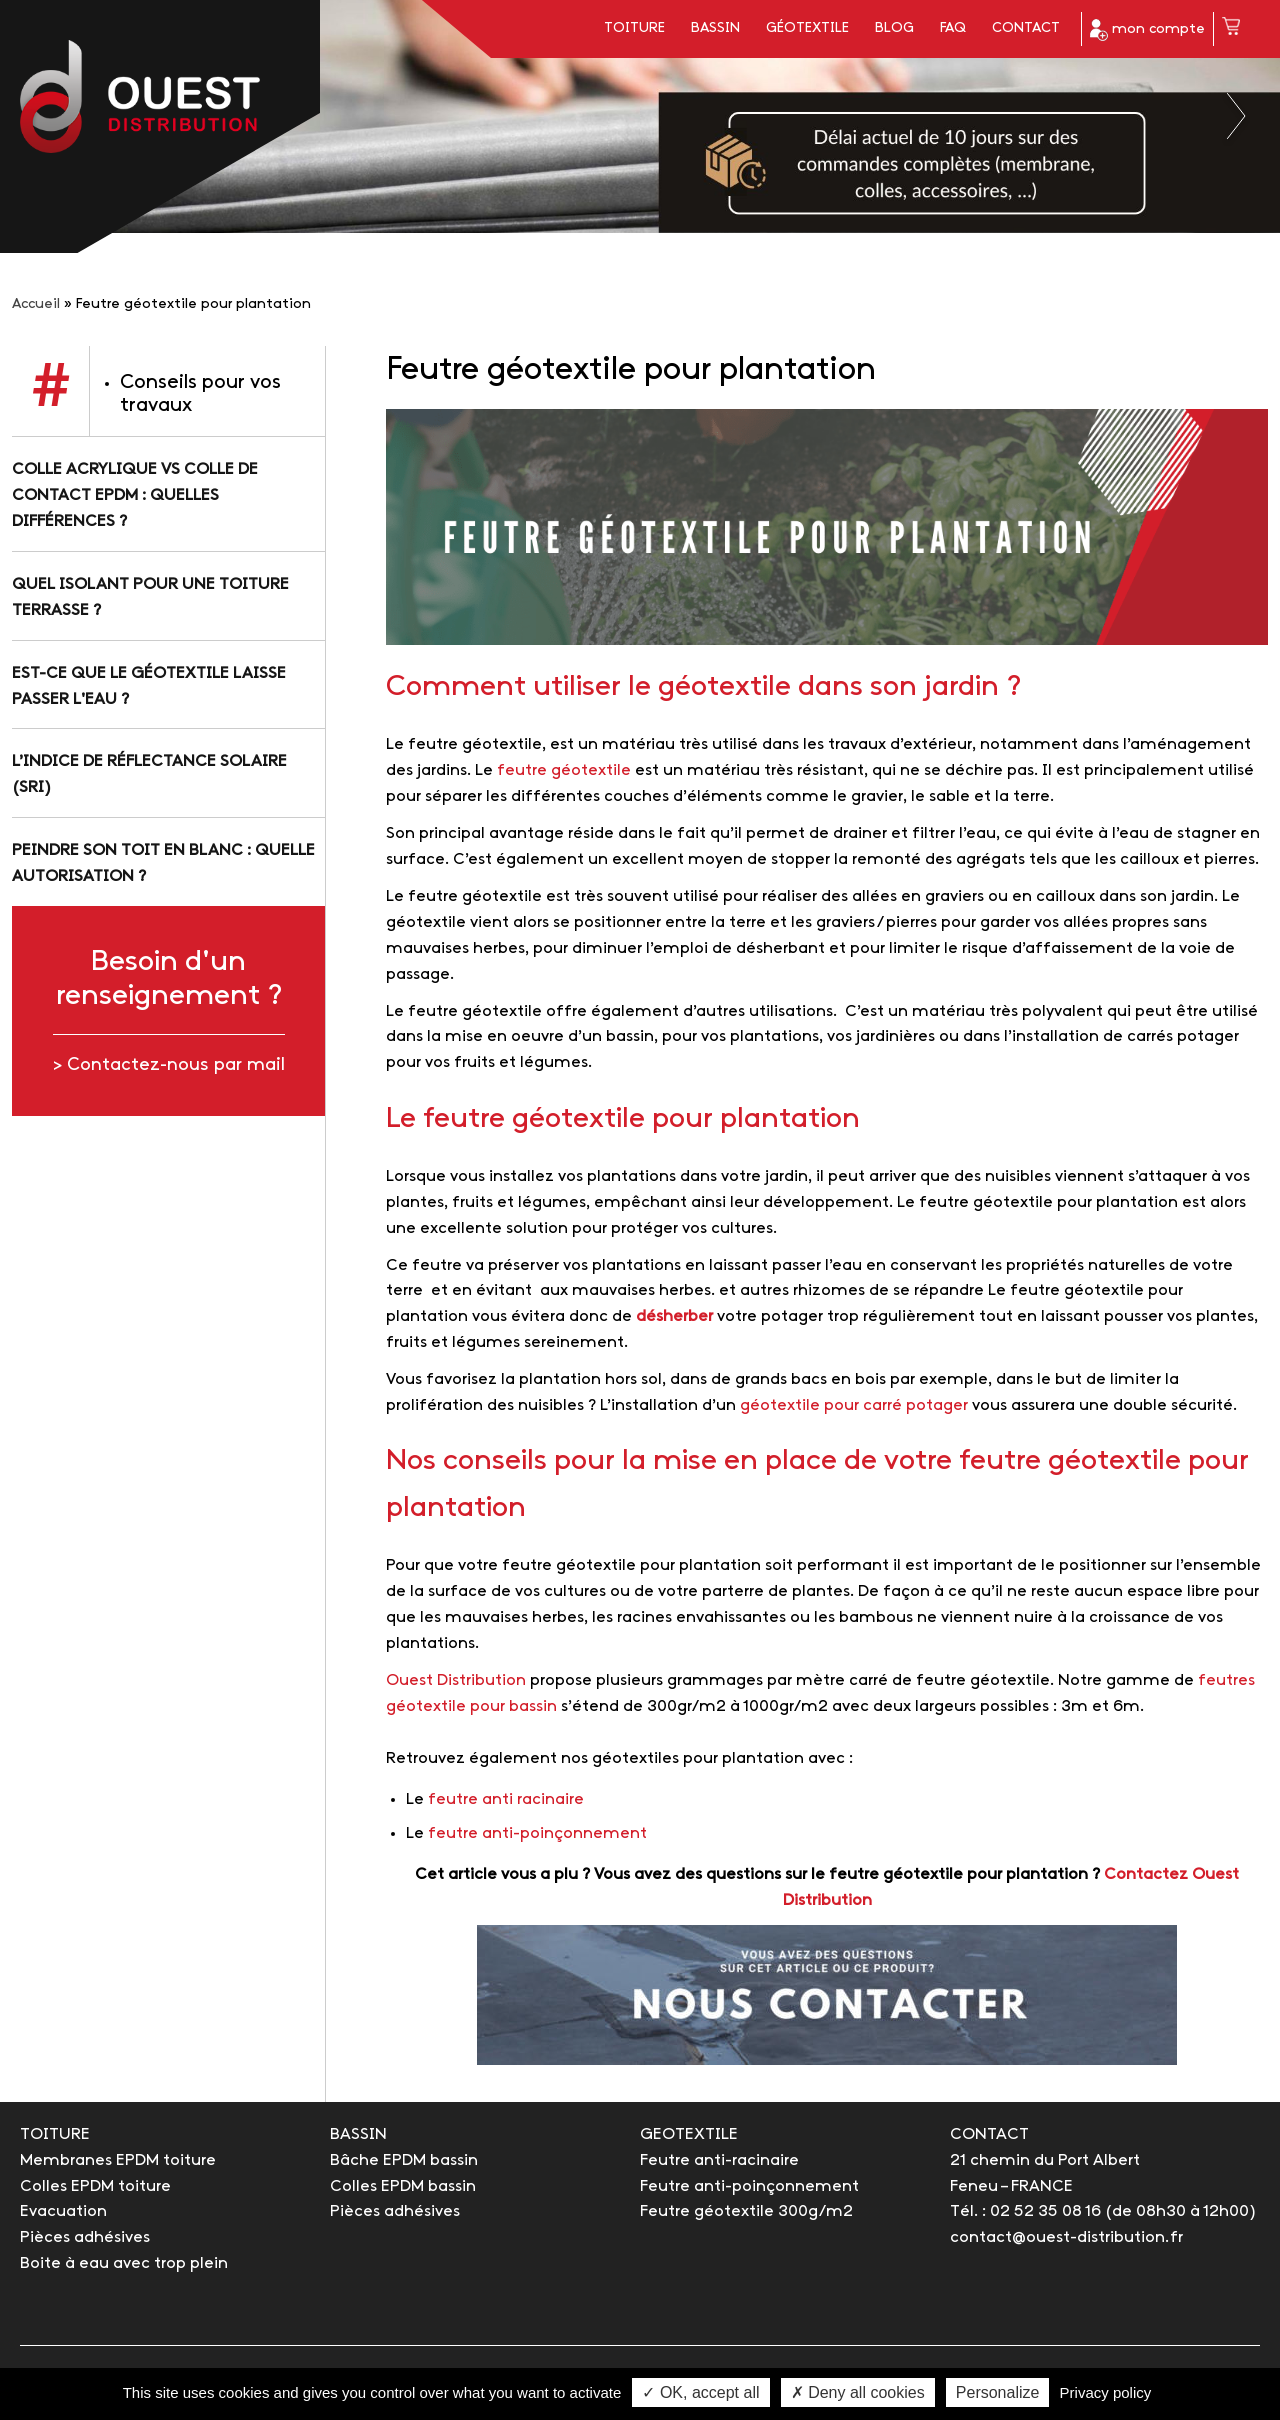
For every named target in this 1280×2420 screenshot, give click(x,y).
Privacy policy (1106, 2392)
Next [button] (1237, 116)
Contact (1026, 28)
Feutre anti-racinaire (719, 2160)
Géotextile (807, 28)
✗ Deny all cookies (858, 2392)
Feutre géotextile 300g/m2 (746, 2211)
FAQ (953, 28)
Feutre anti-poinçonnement (749, 2186)
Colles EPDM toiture (95, 2186)
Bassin (715, 28)
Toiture (634, 28)
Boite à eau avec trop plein (124, 2263)
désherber (674, 1316)
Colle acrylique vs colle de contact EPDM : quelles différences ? (135, 495)
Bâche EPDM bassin (404, 2160)
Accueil (36, 304)
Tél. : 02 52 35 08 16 (1025, 2211)
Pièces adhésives (85, 2237)
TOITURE (55, 2134)
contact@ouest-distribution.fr (1066, 2237)
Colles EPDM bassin (403, 2186)
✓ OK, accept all (700, 2392)
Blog (894, 28)
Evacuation (63, 2211)
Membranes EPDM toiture (118, 2160)
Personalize (998, 2392)
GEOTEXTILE (689, 2134)
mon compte (1147, 30)
